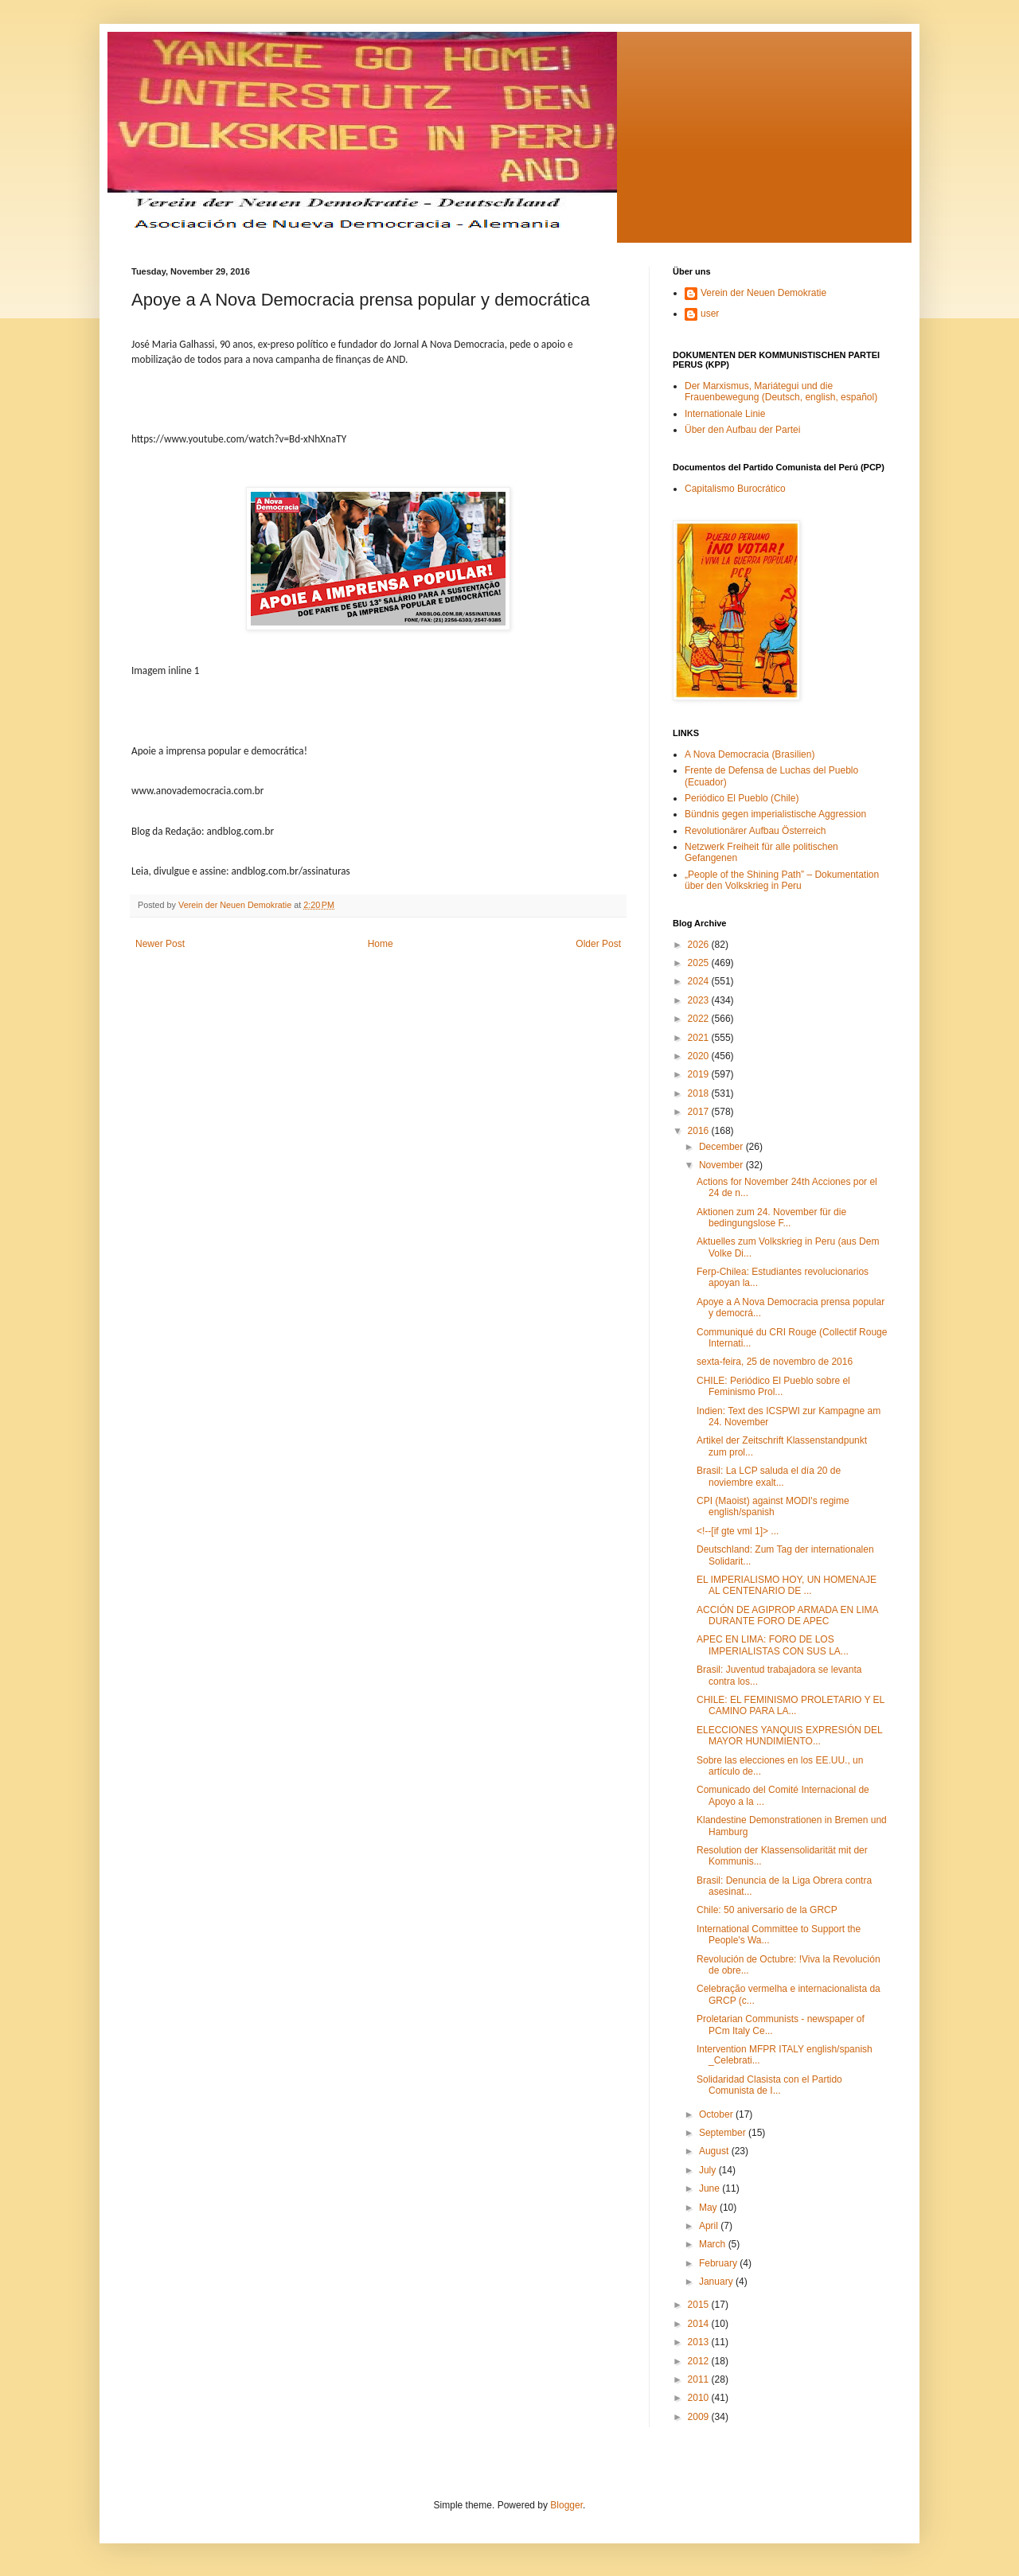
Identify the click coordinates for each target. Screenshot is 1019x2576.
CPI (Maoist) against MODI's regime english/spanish (773, 1506)
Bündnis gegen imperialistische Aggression (775, 814)
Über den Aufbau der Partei (742, 429)
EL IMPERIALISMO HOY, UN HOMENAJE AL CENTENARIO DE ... (786, 1585)
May (709, 2207)
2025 (700, 962)
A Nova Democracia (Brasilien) (749, 754)
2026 (700, 944)
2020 (700, 1056)
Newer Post (160, 943)
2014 (700, 2323)
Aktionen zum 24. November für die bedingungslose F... (771, 1217)
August (715, 2151)
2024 (700, 981)
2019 (700, 1074)
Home (380, 943)
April (709, 2225)
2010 (700, 2397)
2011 (700, 2379)
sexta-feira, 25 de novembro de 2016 (775, 1361)
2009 (700, 2416)
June (710, 2188)
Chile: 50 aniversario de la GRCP (767, 1909)
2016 (700, 1130)
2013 (700, 2342)
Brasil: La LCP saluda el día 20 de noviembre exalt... (769, 1476)
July (709, 2170)
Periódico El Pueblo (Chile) (741, 798)
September (723, 2132)
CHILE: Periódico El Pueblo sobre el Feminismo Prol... (773, 1386)
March (713, 2244)
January (717, 2281)
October (717, 2114)
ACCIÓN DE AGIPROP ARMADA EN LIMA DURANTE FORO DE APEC (787, 1615)
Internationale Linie (725, 413)
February (719, 2263)
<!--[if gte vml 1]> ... (738, 1531)
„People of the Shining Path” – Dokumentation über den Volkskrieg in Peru (782, 880)
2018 (700, 1093)
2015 (700, 2304)
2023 (700, 1000)
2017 (700, 1111)
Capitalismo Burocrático (735, 488)
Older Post (598, 943)
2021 (700, 1037)
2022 (700, 1018)
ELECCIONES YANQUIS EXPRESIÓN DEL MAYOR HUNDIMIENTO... (789, 1735)
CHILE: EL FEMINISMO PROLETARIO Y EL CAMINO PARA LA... (790, 1705)
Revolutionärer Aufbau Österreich (755, 830)
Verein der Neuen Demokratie (763, 292)
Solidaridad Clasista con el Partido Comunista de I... (769, 2085)
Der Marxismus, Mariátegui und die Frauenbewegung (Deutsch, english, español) (781, 391)
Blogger (566, 2505)
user (710, 313)
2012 (700, 2361)
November (722, 1165)
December (722, 1146)
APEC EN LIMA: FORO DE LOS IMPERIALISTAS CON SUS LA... (773, 1645)
